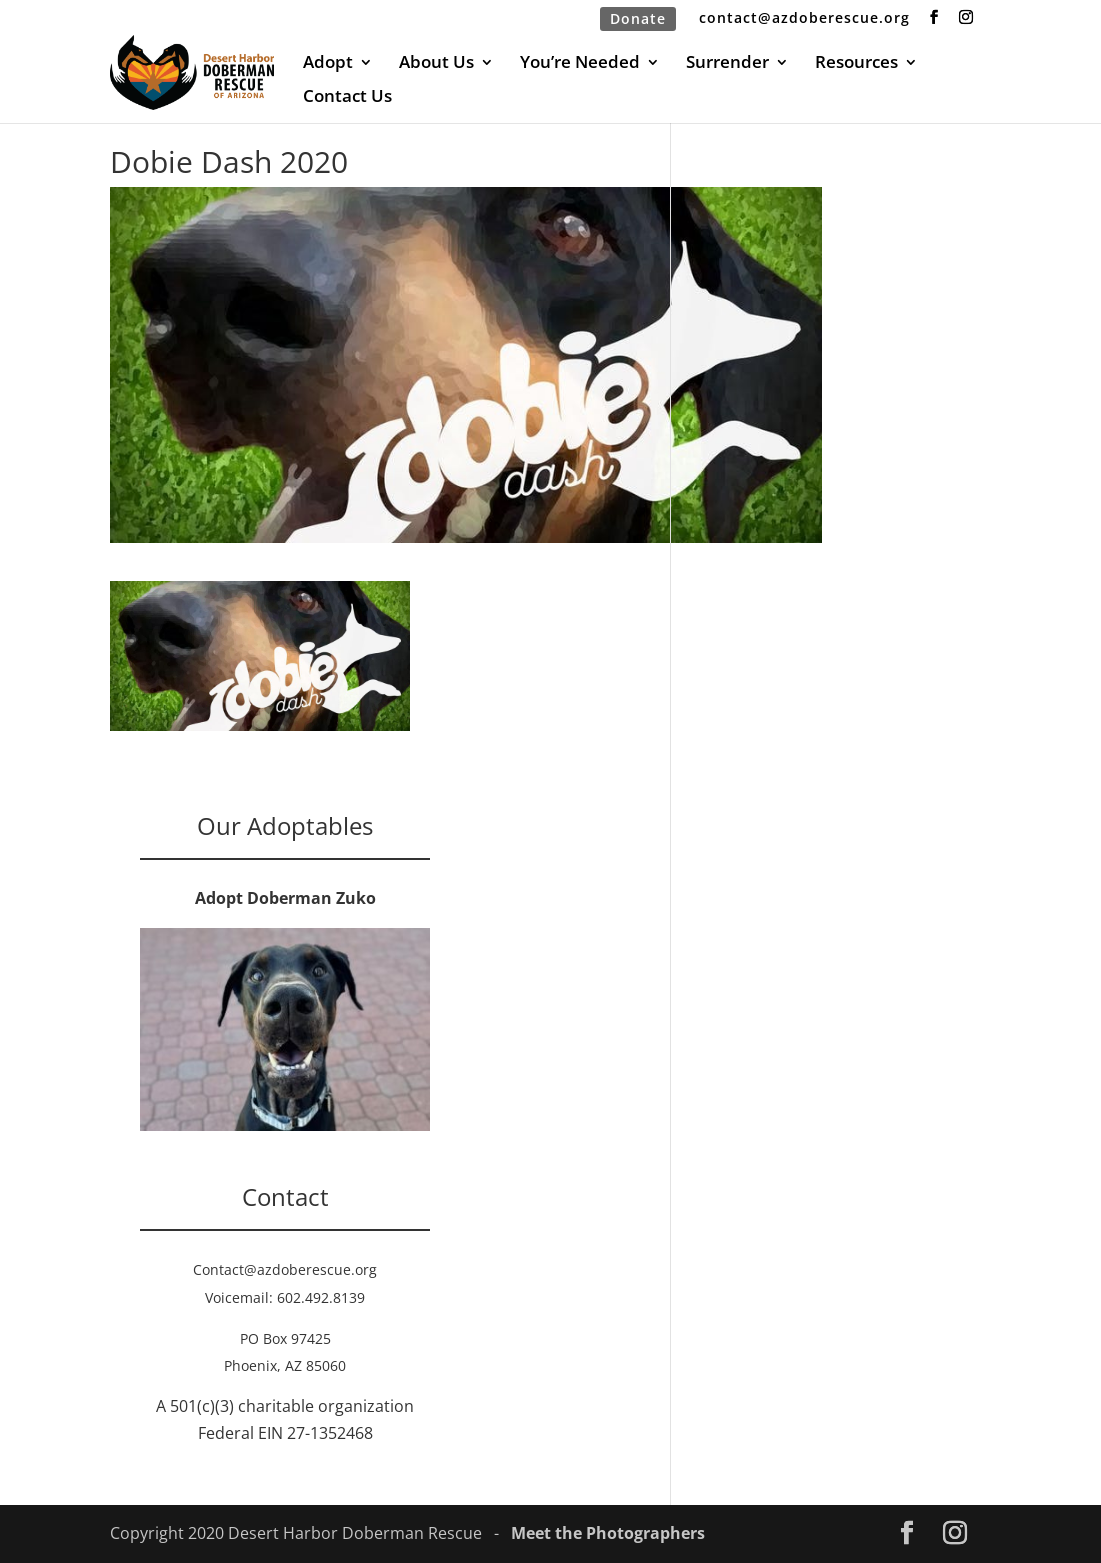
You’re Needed (580, 64)
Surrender (727, 64)
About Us (436, 64)
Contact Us (347, 98)
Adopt (328, 64)
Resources (856, 64)
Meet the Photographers (608, 1533)
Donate (638, 18)
